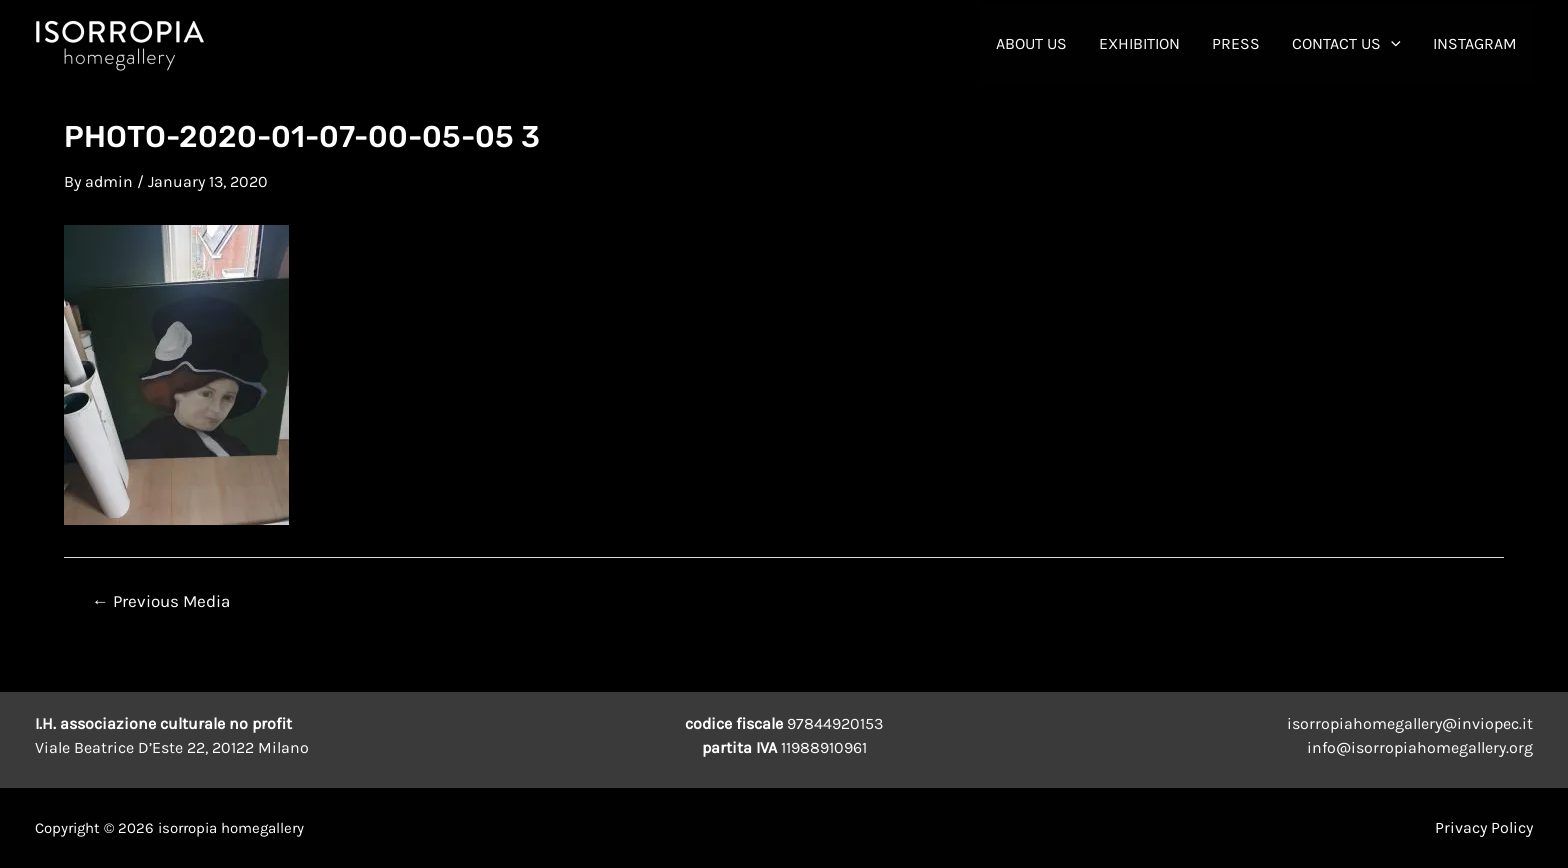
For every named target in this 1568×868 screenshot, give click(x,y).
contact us (1346, 44)
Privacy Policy (1484, 827)
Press (1236, 43)
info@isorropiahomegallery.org (1420, 747)
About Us (1031, 43)
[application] (1391, 44)
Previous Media (161, 601)
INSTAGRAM (1475, 43)
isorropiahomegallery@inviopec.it (1410, 723)
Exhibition (1139, 43)
